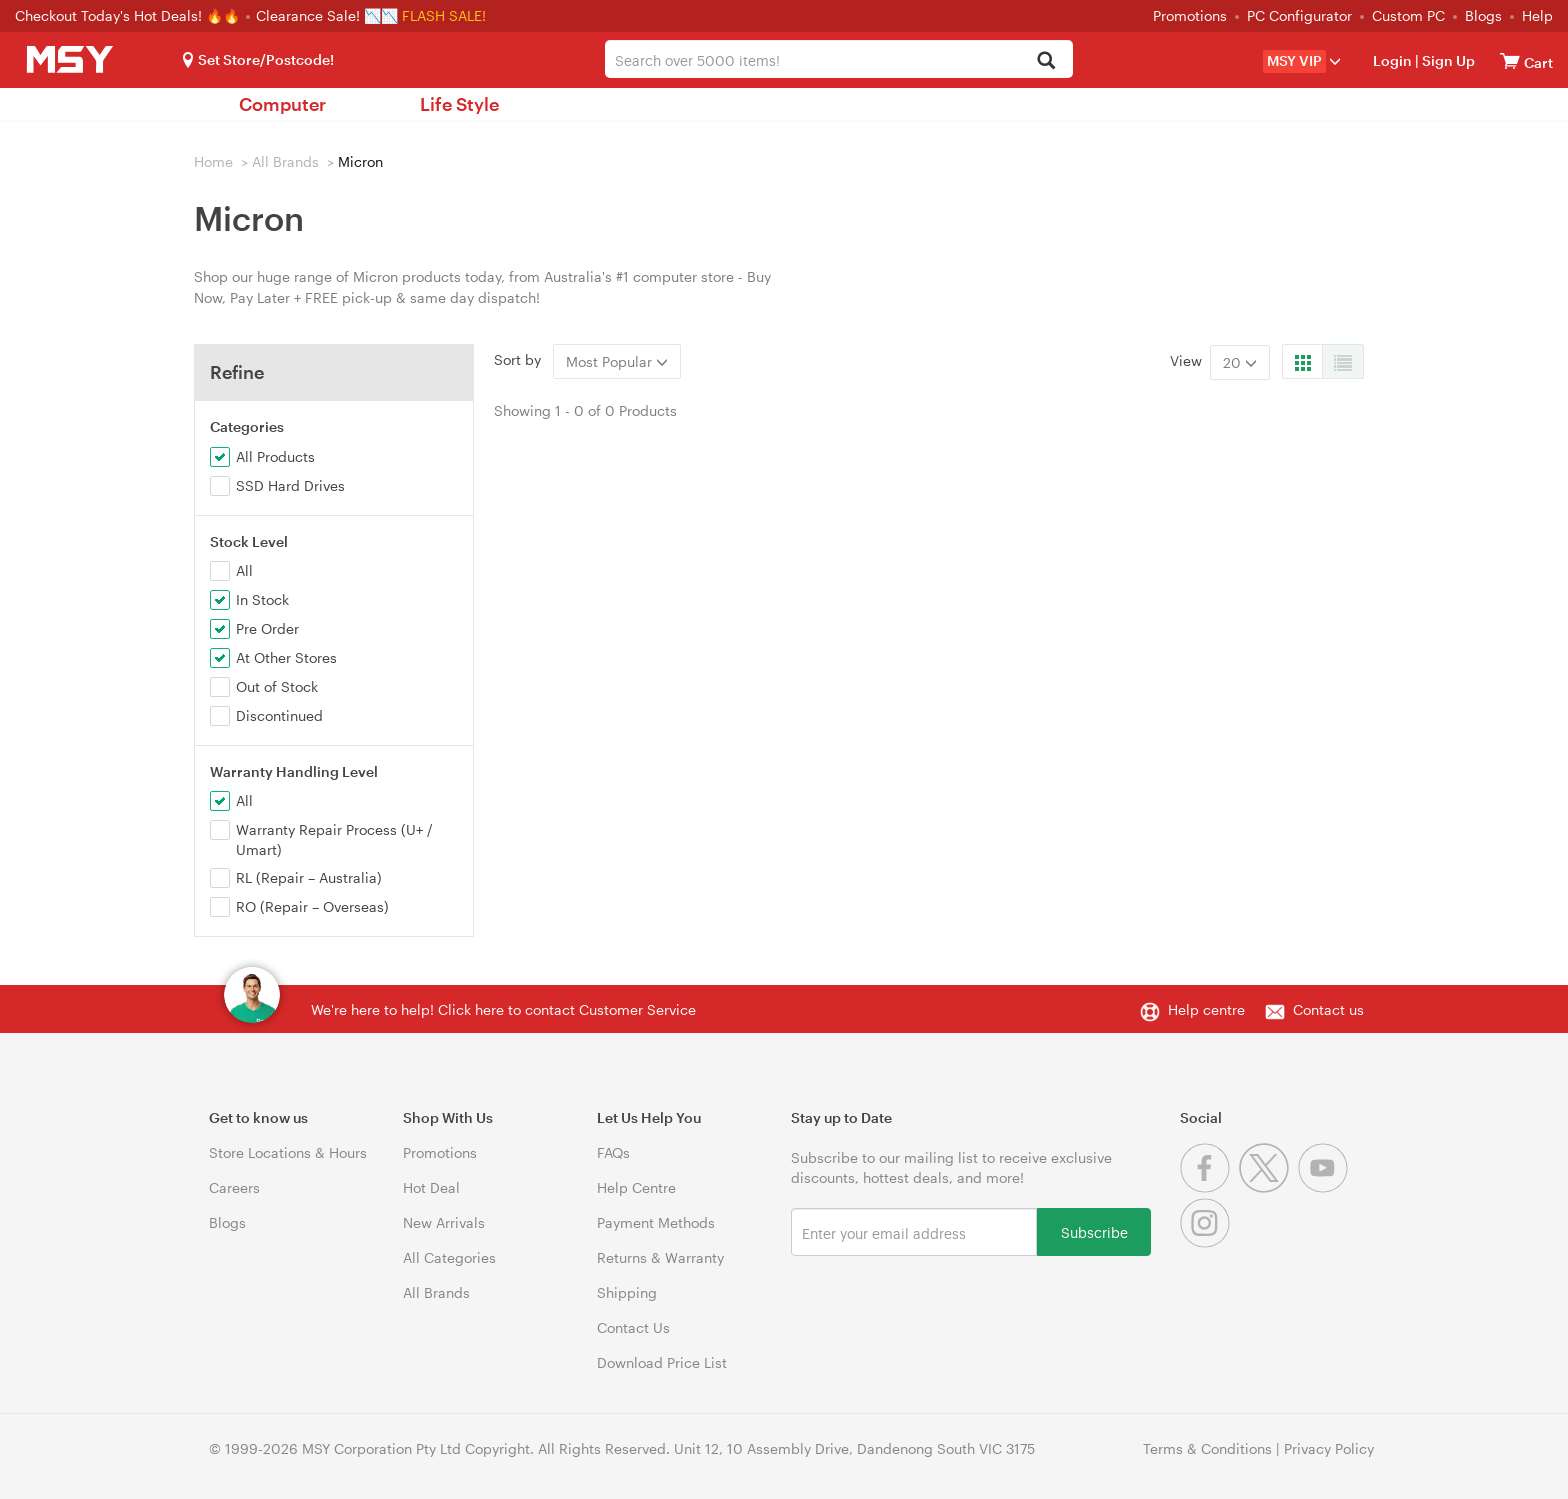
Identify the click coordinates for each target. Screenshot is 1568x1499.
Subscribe (1094, 1231)
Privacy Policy (1329, 1448)
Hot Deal (431, 1187)
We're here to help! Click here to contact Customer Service (503, 1009)
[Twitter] (1268, 1187)
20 (1240, 362)
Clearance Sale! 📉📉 (327, 15)
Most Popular (617, 361)
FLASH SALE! (444, 15)
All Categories (449, 1257)
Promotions (1190, 15)
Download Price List (662, 1362)
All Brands (285, 161)
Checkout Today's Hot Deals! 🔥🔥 (129, 15)
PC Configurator (1299, 15)
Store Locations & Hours (288, 1152)
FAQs (613, 1152)
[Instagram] (1207, 1242)
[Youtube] (1325, 1187)
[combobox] (838, 59)
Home (213, 161)
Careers (234, 1187)
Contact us (1328, 1009)
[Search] (1046, 61)
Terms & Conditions (1207, 1448)
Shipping (627, 1292)
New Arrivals (444, 1222)
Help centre (1206, 1009)
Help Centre (636, 1187)
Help (1537, 15)
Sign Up (1447, 60)
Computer (282, 104)
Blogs (1483, 15)
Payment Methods (656, 1222)
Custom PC (1408, 15)
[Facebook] (1209, 1187)
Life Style (459, 104)
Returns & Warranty (660, 1257)
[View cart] (1510, 60)
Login (1392, 60)
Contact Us (633, 1327)
